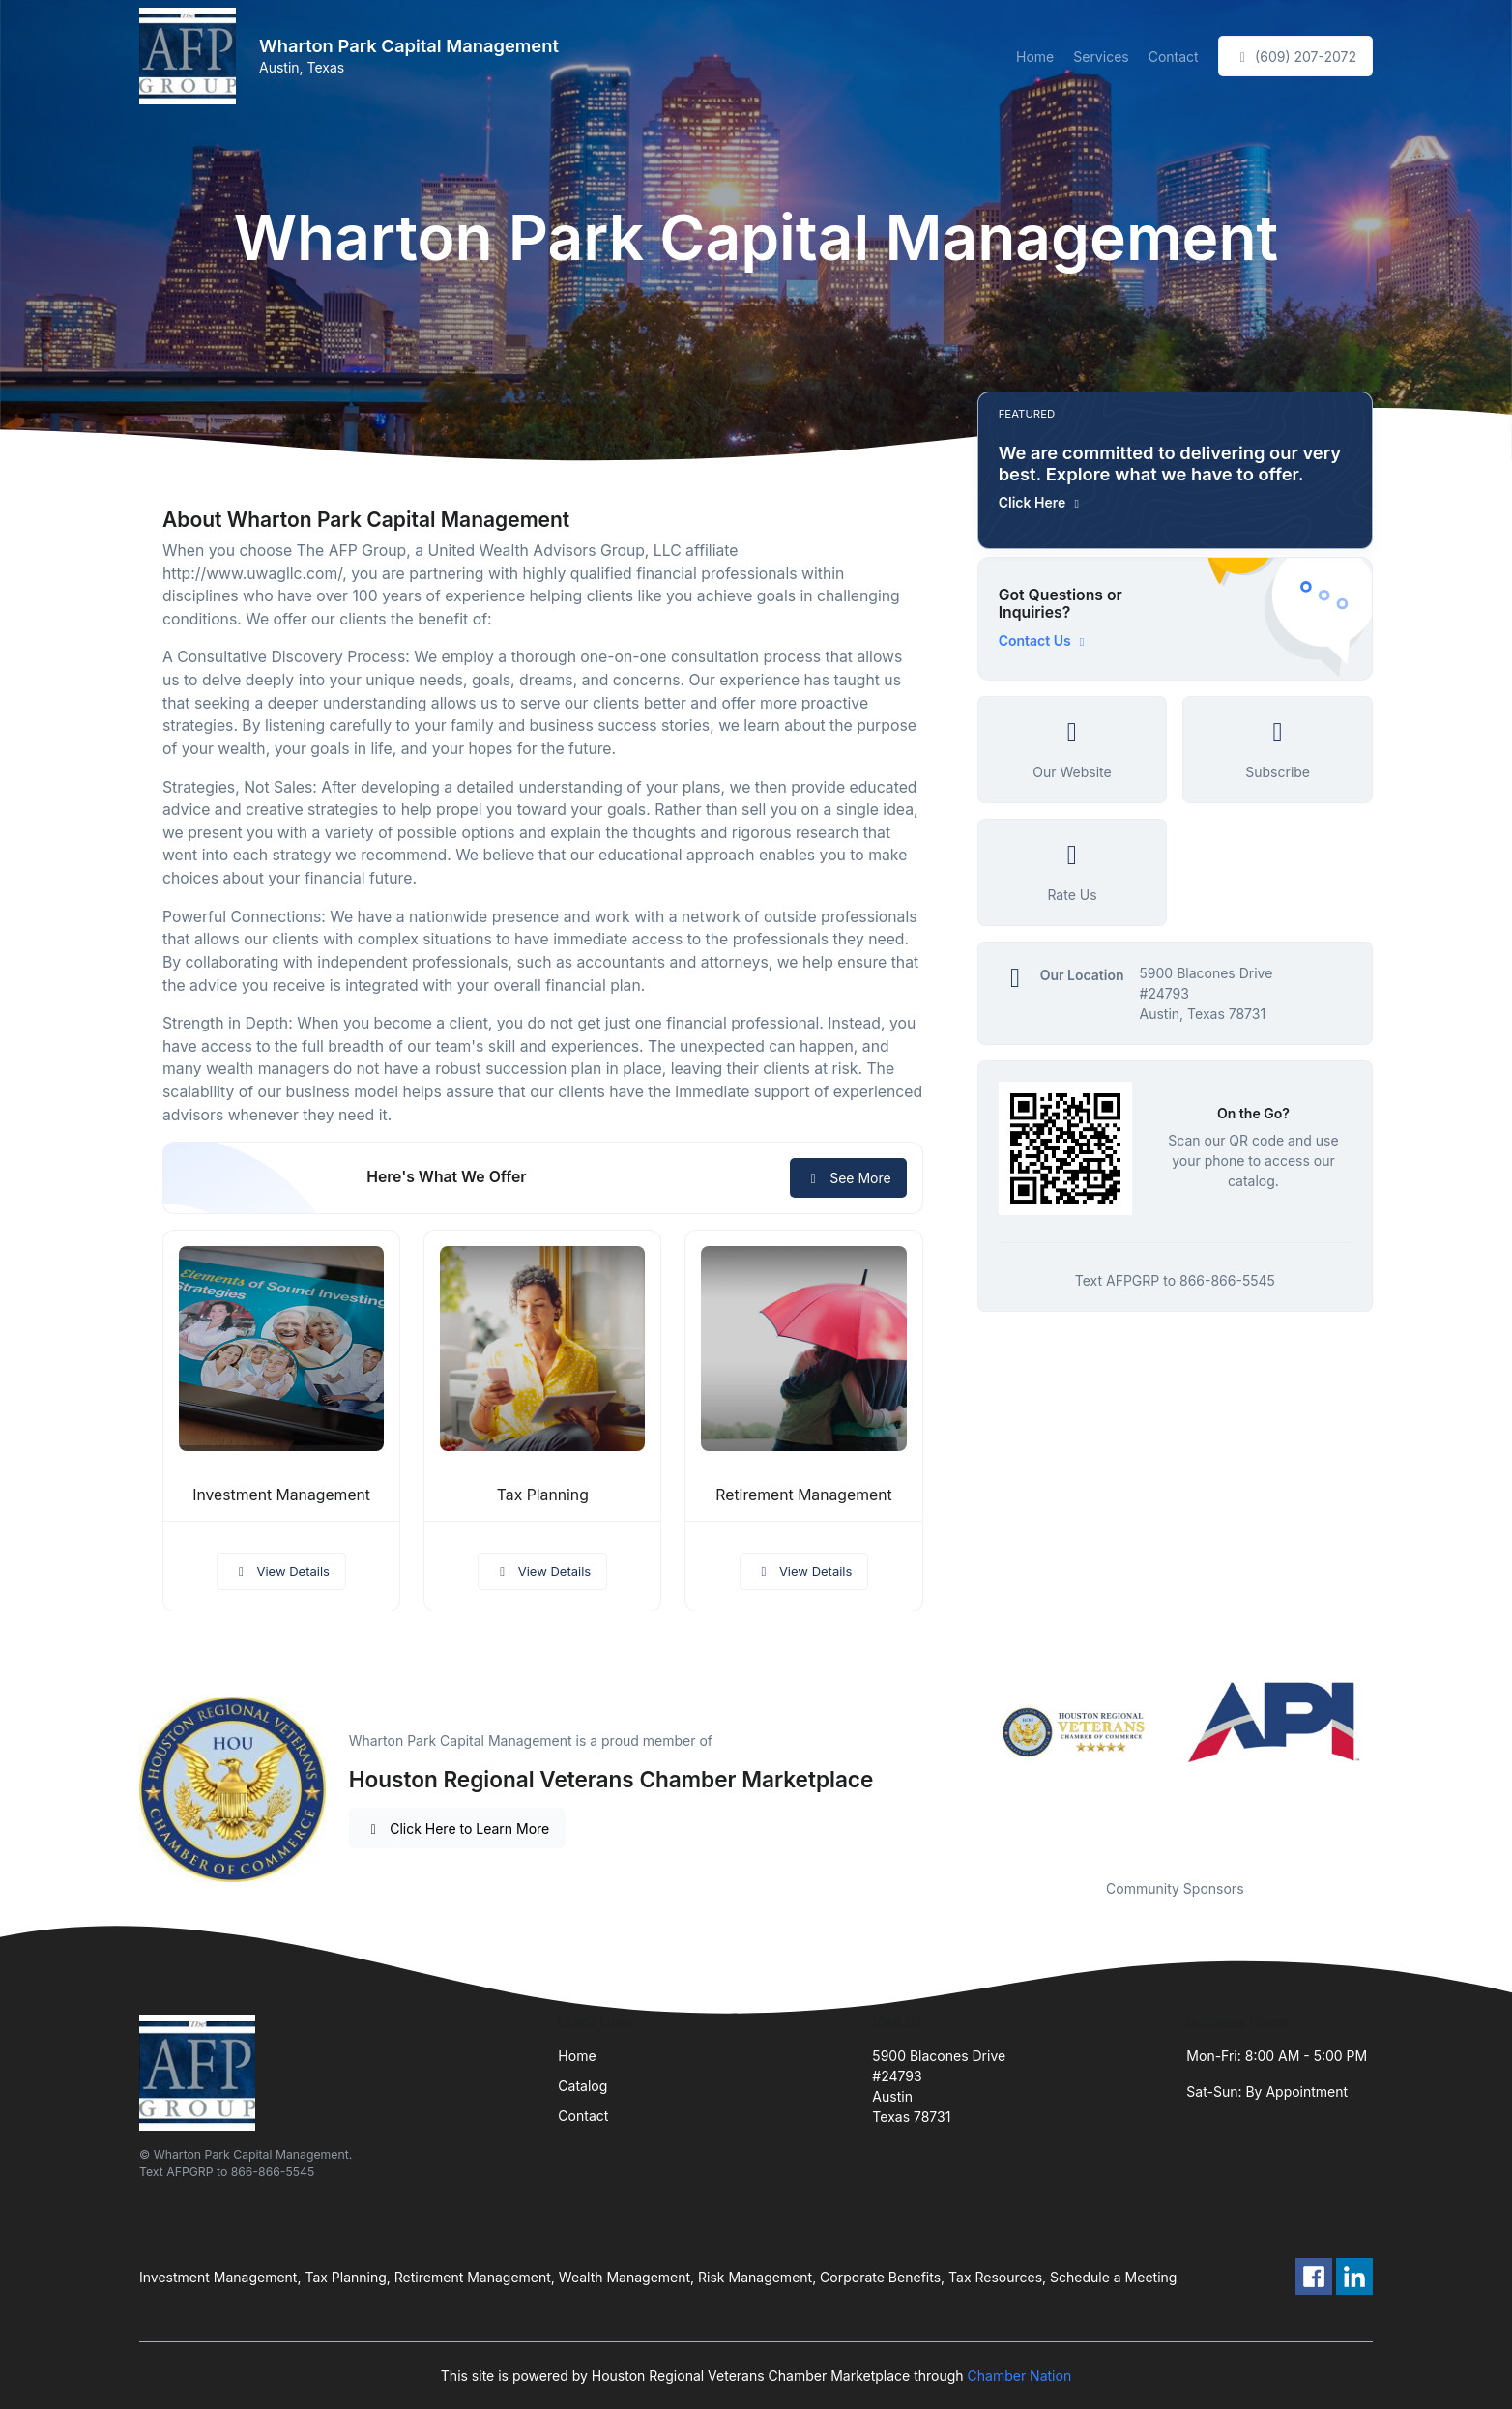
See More (848, 1178)
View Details (281, 1571)
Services (1100, 56)
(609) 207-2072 (1295, 56)
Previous (963, 1768)
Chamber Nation (1020, 2375)
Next (1387, 1768)
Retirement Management (803, 1495)
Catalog (582, 2085)
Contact (1174, 56)
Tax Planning (543, 1495)
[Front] (191, 56)
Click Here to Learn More (457, 1828)
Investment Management (281, 1495)
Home (1035, 56)
